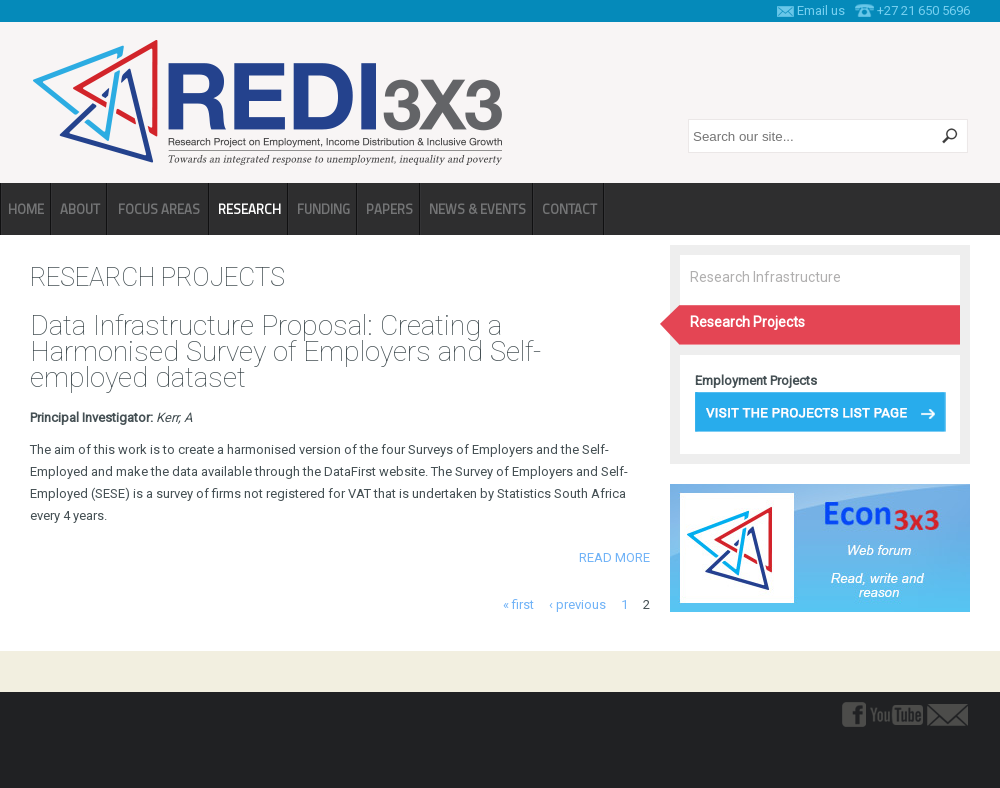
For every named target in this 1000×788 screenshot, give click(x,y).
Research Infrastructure (765, 277)
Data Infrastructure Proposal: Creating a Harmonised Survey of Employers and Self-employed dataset (285, 351)
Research (249, 209)
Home (26, 209)
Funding (323, 209)
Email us (821, 10)
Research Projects (747, 322)
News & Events (477, 209)
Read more (614, 557)
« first (518, 604)
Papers (389, 209)
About (80, 209)
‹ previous (577, 604)
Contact (569, 209)
